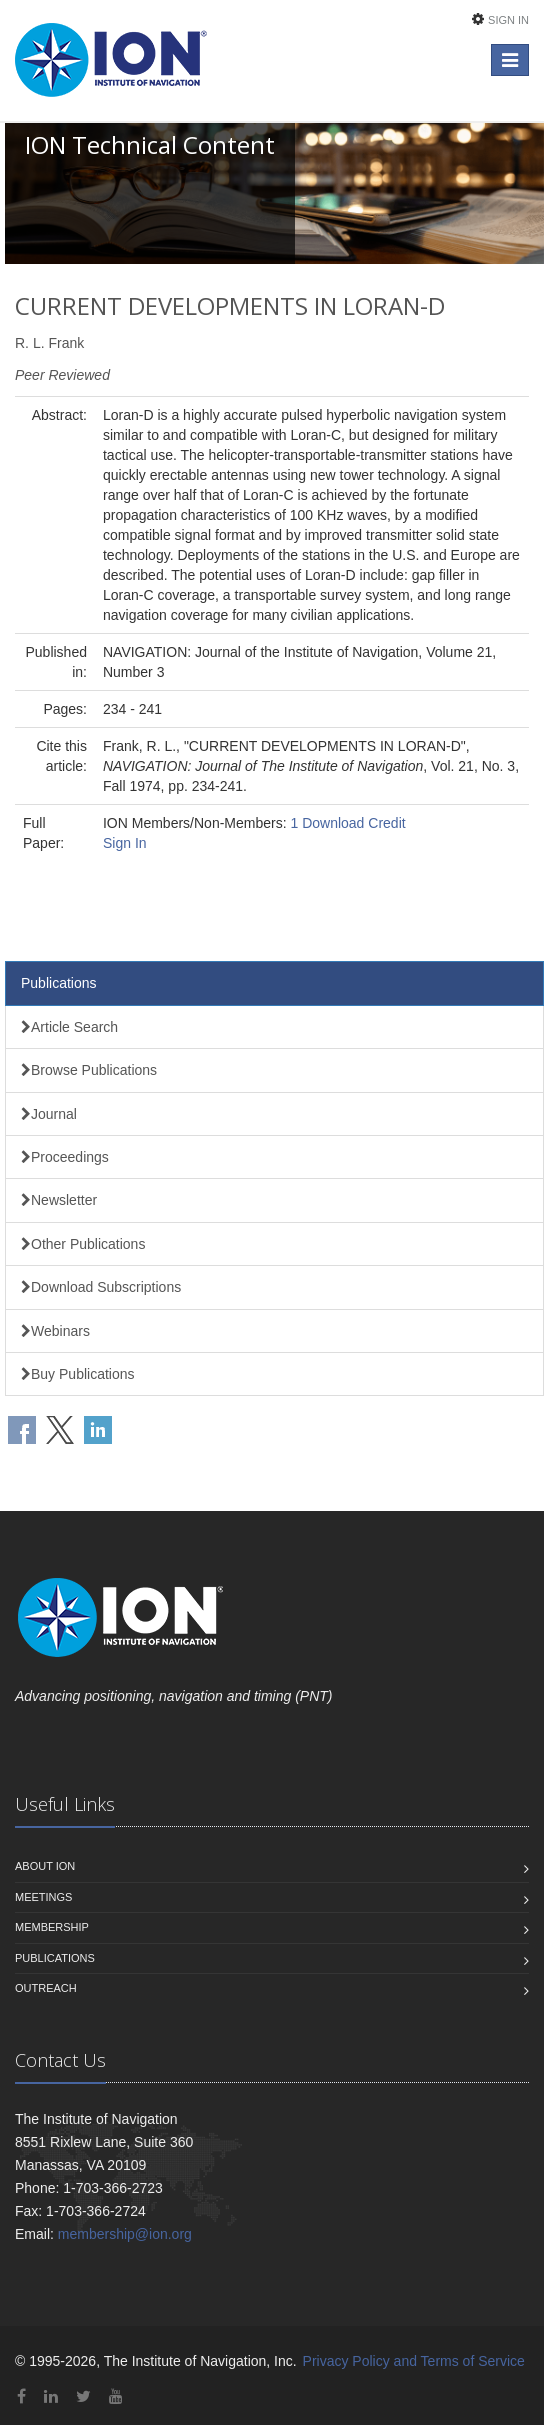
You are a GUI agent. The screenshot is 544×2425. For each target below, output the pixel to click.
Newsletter (59, 1200)
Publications (59, 983)
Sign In (508, 20)
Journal (49, 1114)
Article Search (69, 1027)
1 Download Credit (347, 823)
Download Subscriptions (101, 1287)
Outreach (46, 1988)
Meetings (43, 1897)
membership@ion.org (125, 2234)
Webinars (55, 1331)
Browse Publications (89, 1070)
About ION (45, 1866)
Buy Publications (78, 1374)
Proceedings (65, 1157)
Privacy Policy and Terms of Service (414, 2361)
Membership (52, 1927)
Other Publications (83, 1244)
